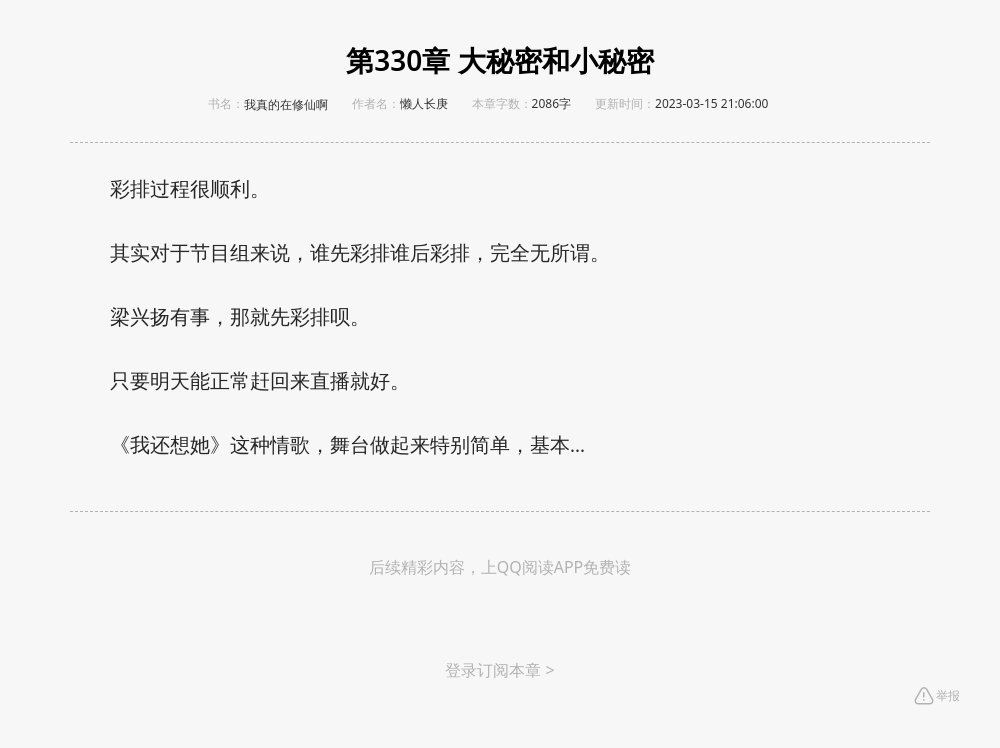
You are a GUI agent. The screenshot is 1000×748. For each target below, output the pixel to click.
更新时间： (625, 103)
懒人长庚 (424, 103)
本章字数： (502, 103)
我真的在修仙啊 (286, 105)
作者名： (376, 103)
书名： (226, 103)
